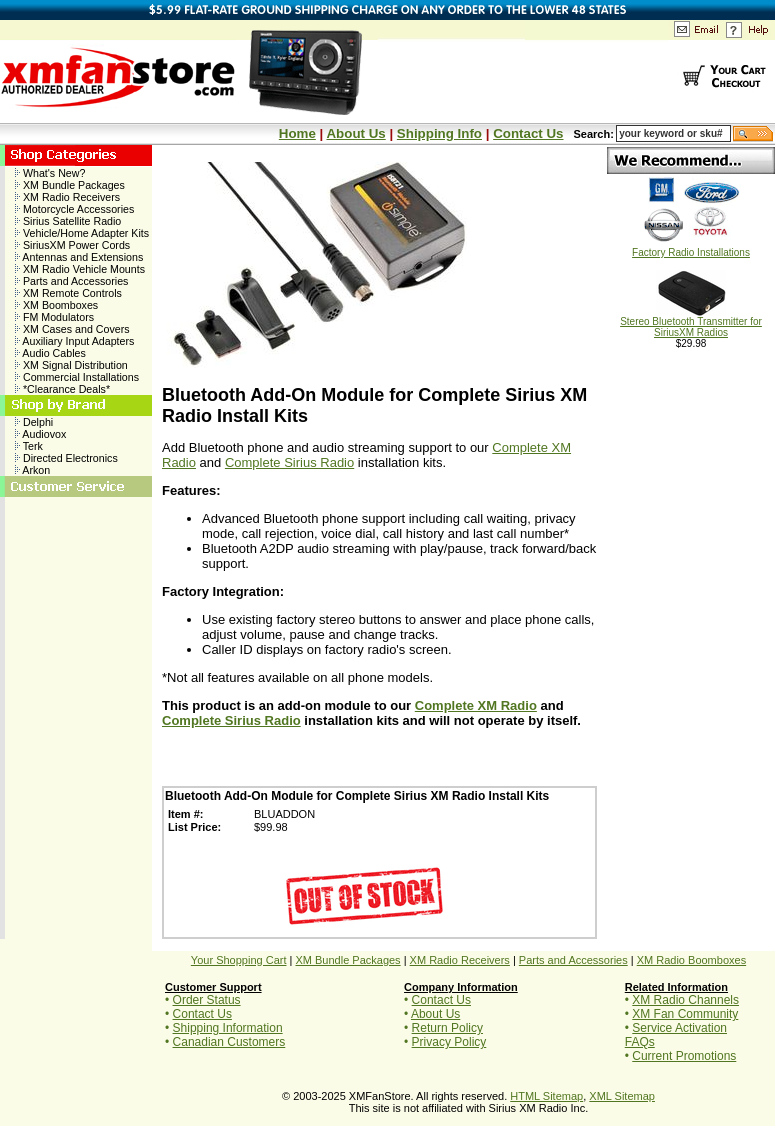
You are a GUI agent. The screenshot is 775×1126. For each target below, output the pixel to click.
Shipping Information (228, 1028)
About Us (355, 133)
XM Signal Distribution (71, 365)
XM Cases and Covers (72, 329)
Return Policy (447, 1028)
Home (297, 133)
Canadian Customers (229, 1042)
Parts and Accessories (71, 281)
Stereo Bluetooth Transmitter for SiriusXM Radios (691, 322)
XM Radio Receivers (67, 197)
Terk (29, 446)
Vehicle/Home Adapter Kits (82, 233)
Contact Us (528, 133)
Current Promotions (684, 1056)
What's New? (50, 173)
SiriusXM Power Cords (72, 245)
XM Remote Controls (68, 293)
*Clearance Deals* (62, 389)
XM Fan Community (685, 1014)
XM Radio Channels (685, 1000)
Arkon (32, 470)
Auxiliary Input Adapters (74, 341)
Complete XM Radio (476, 705)
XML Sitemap (622, 1096)
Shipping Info (439, 133)
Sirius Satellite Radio (68, 221)
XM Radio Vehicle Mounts (80, 269)
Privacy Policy (449, 1042)
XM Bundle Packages (70, 185)
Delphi (34, 422)
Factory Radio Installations (691, 248)
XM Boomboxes (56, 305)
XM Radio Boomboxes (691, 960)
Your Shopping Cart (239, 960)
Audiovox (40, 434)
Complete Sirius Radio (289, 462)
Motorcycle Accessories (74, 209)
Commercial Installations (77, 377)
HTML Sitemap (546, 1096)
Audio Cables (50, 353)
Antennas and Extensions (79, 257)
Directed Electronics (66, 458)
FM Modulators (54, 317)
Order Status (207, 1000)
